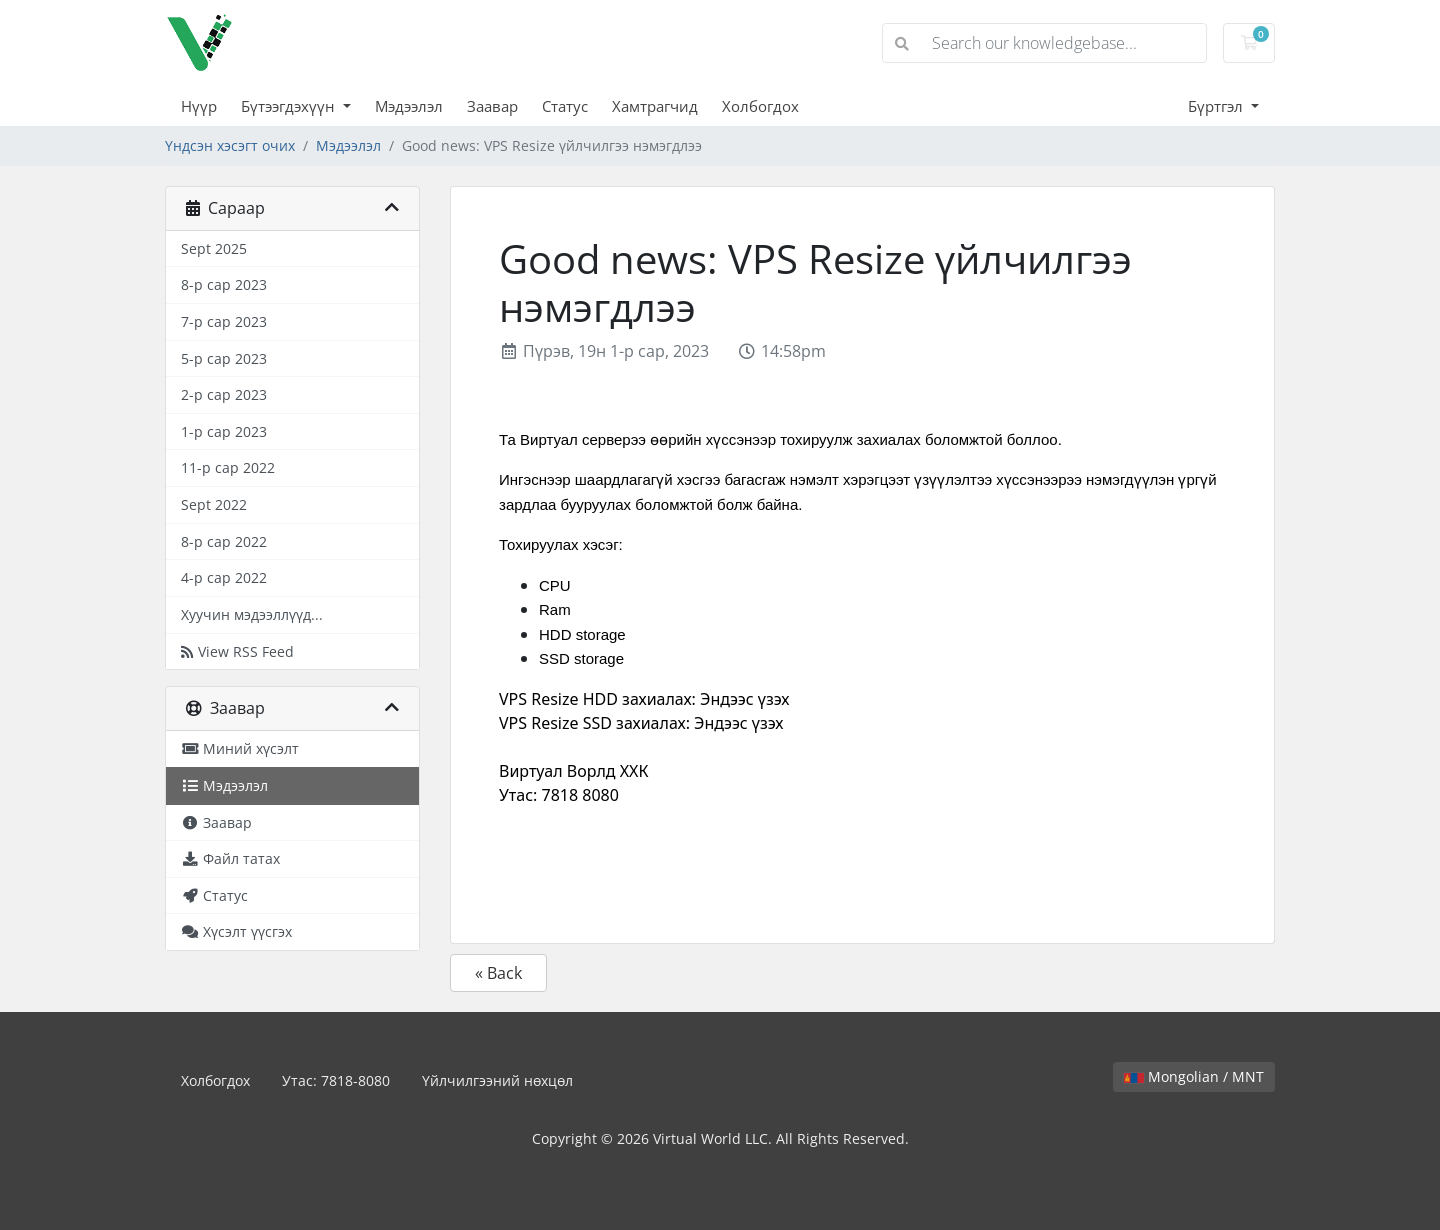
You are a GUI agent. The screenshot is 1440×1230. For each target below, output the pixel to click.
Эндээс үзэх (744, 699)
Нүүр (199, 106)
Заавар (492, 106)
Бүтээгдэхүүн (290, 106)
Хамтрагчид (655, 106)
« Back (498, 973)
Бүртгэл (1217, 106)
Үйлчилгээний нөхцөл (497, 1080)
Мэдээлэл (409, 106)
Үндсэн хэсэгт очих (230, 145)
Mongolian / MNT (1194, 1076)
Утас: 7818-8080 (336, 1080)
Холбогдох (760, 106)
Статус (565, 106)
